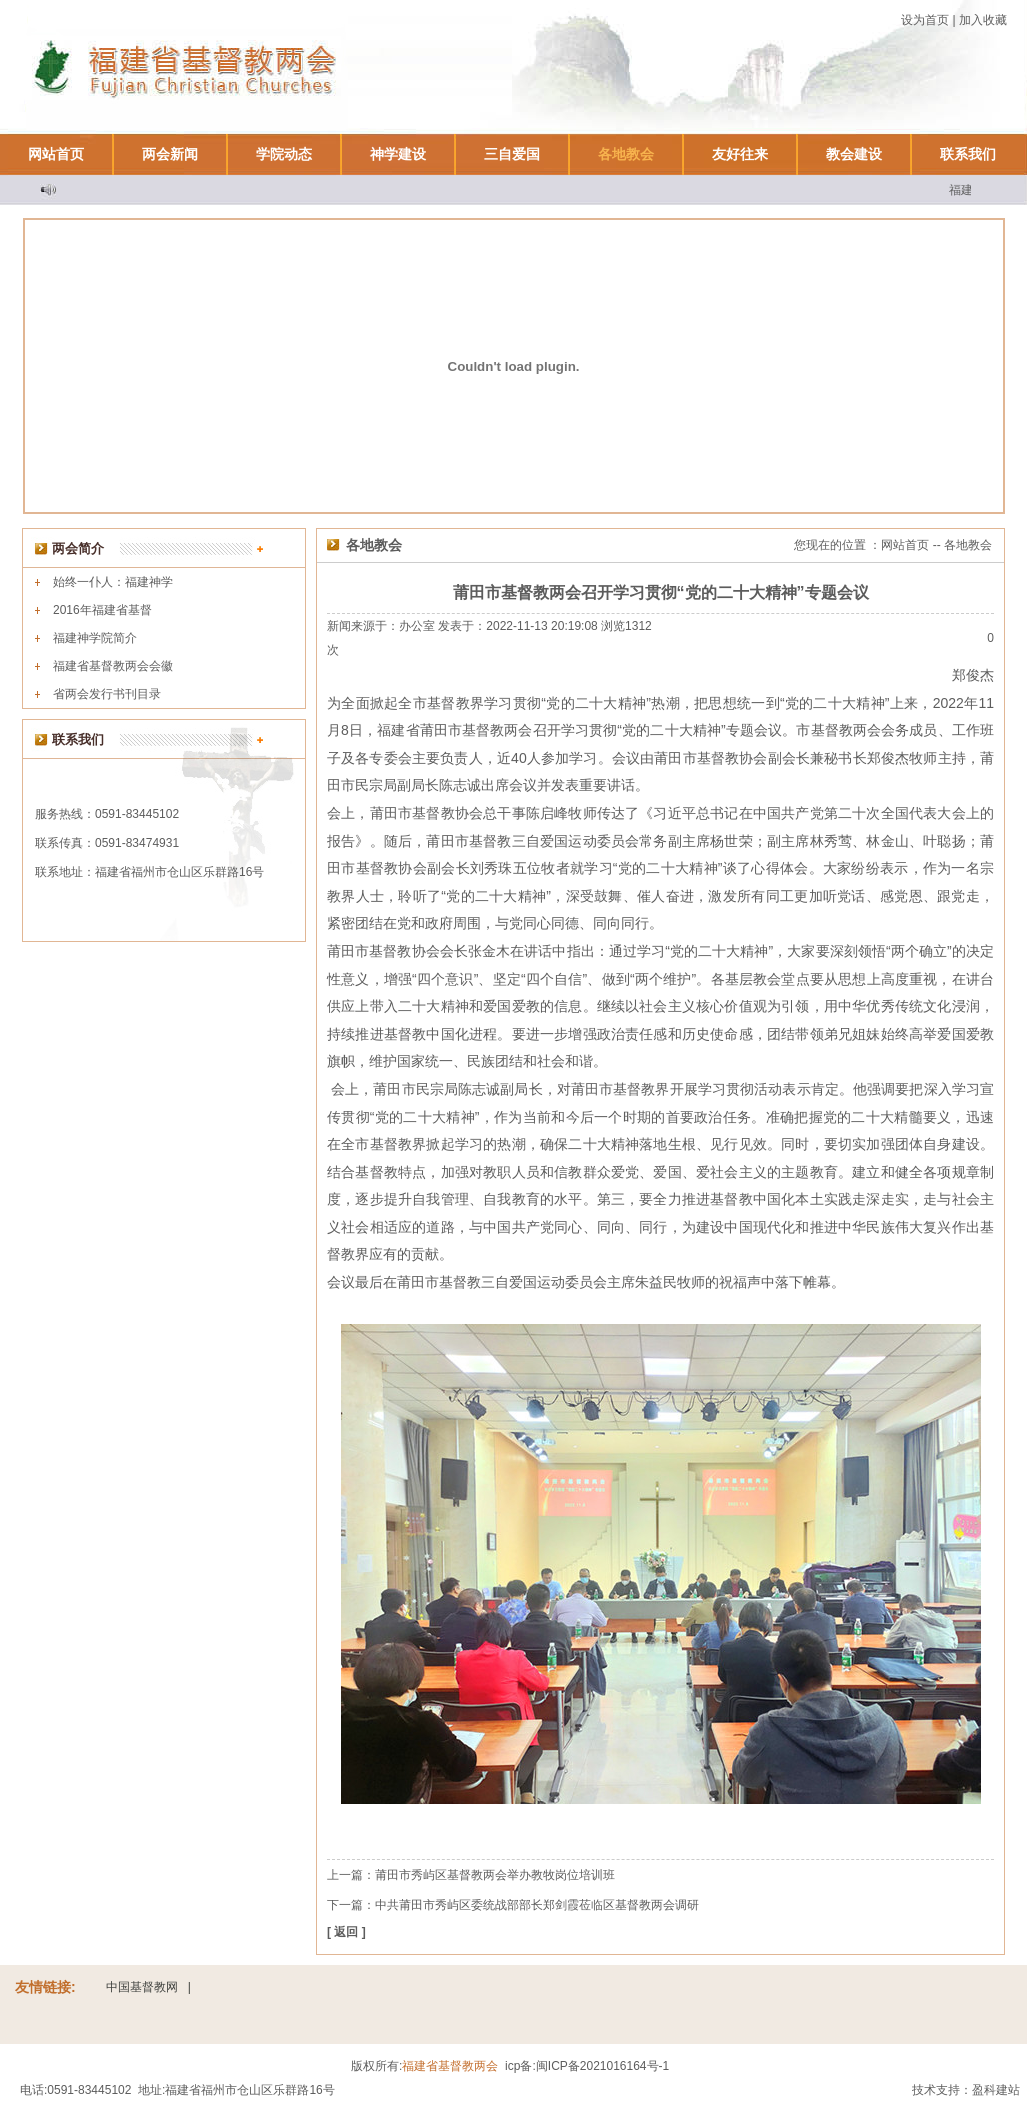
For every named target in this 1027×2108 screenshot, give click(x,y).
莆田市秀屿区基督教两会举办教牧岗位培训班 (495, 1875)
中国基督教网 (142, 1987)
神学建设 (398, 154)
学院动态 (284, 154)
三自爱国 (512, 154)
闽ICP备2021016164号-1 (602, 2066)
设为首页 (925, 20)
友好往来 (740, 154)
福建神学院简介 (95, 638)
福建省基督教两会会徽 (113, 666)
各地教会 (626, 154)
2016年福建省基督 (102, 610)
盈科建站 (996, 2090)
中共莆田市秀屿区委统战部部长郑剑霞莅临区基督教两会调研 (537, 1905)
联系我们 (968, 154)
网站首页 (56, 154)
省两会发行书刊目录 (107, 694)
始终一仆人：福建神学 (113, 582)
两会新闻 (170, 154)
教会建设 (854, 154)
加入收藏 (983, 20)
